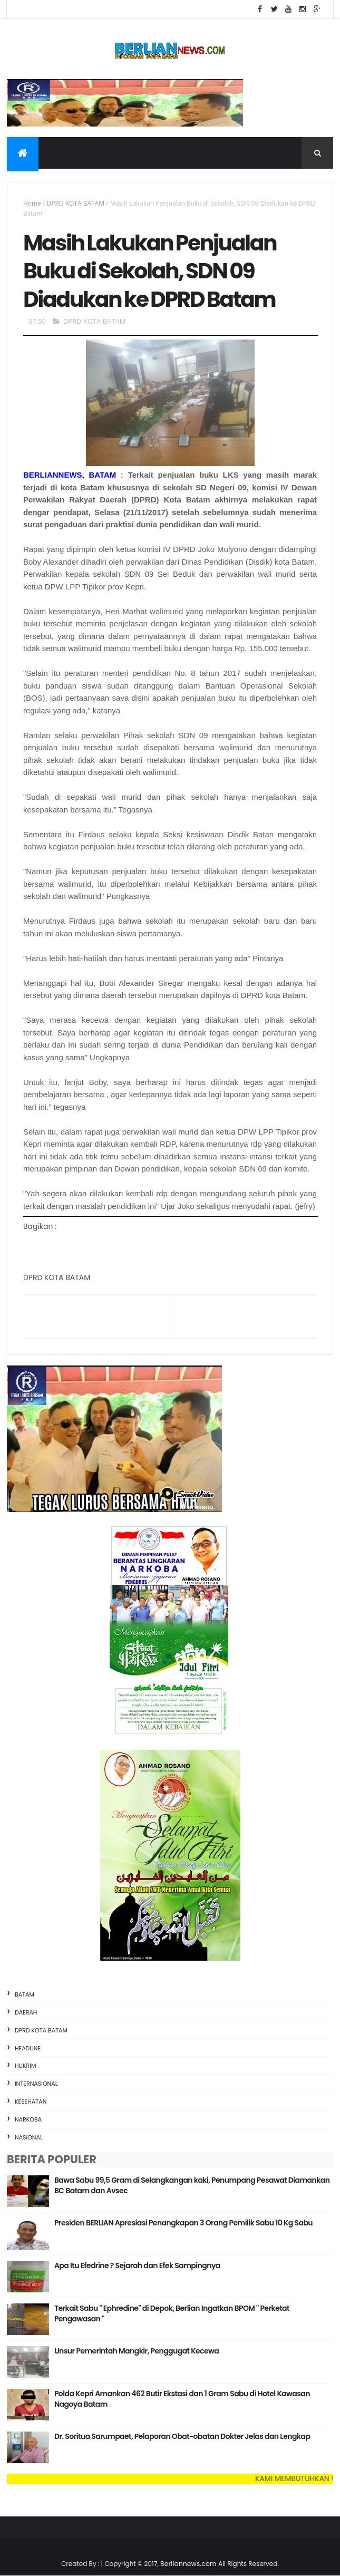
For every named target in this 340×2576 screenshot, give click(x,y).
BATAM (24, 1994)
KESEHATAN (30, 2101)
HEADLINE (28, 2048)
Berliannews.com (189, 2563)
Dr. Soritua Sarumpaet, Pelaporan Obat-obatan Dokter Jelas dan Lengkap (182, 2436)
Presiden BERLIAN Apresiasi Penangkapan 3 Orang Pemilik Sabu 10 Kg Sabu (183, 2222)
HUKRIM (25, 2065)
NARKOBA (28, 2119)
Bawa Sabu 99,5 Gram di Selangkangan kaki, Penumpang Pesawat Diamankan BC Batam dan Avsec (192, 2185)
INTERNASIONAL (36, 2083)
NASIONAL (29, 2137)
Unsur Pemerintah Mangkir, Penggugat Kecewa (136, 2351)
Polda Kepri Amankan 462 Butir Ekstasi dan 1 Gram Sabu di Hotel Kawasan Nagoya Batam (182, 2398)
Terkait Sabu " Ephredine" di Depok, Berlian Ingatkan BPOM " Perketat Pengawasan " (171, 2313)
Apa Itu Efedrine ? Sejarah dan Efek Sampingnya (137, 2265)
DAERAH (26, 2012)
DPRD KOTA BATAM (75, 203)
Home (32, 203)
